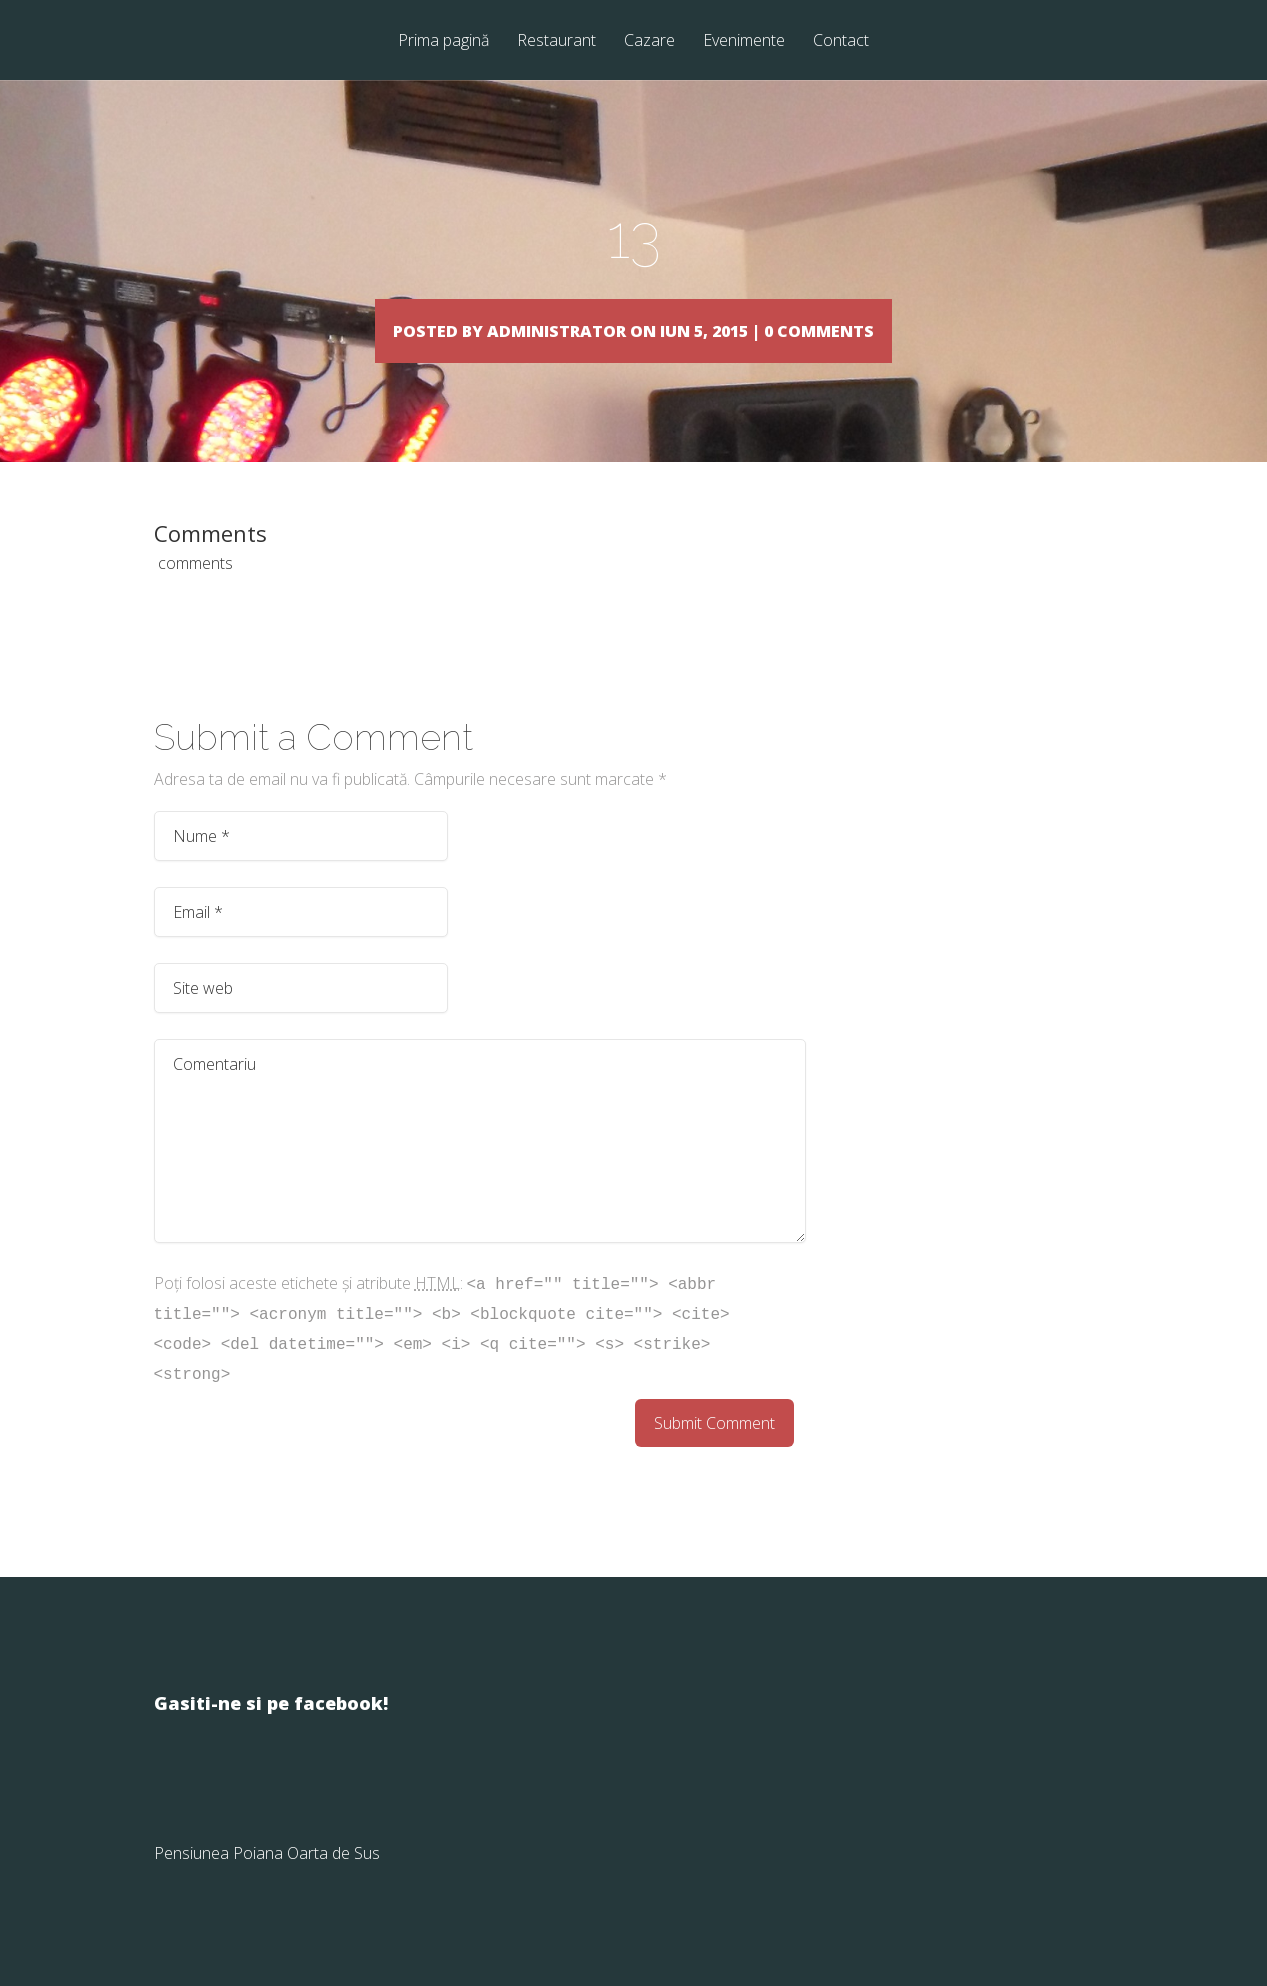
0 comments (915, 329)
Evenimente (744, 41)
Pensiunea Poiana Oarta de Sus (267, 1882)
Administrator (514, 329)
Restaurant (556, 41)
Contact (841, 41)
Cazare (649, 41)
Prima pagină (443, 41)
